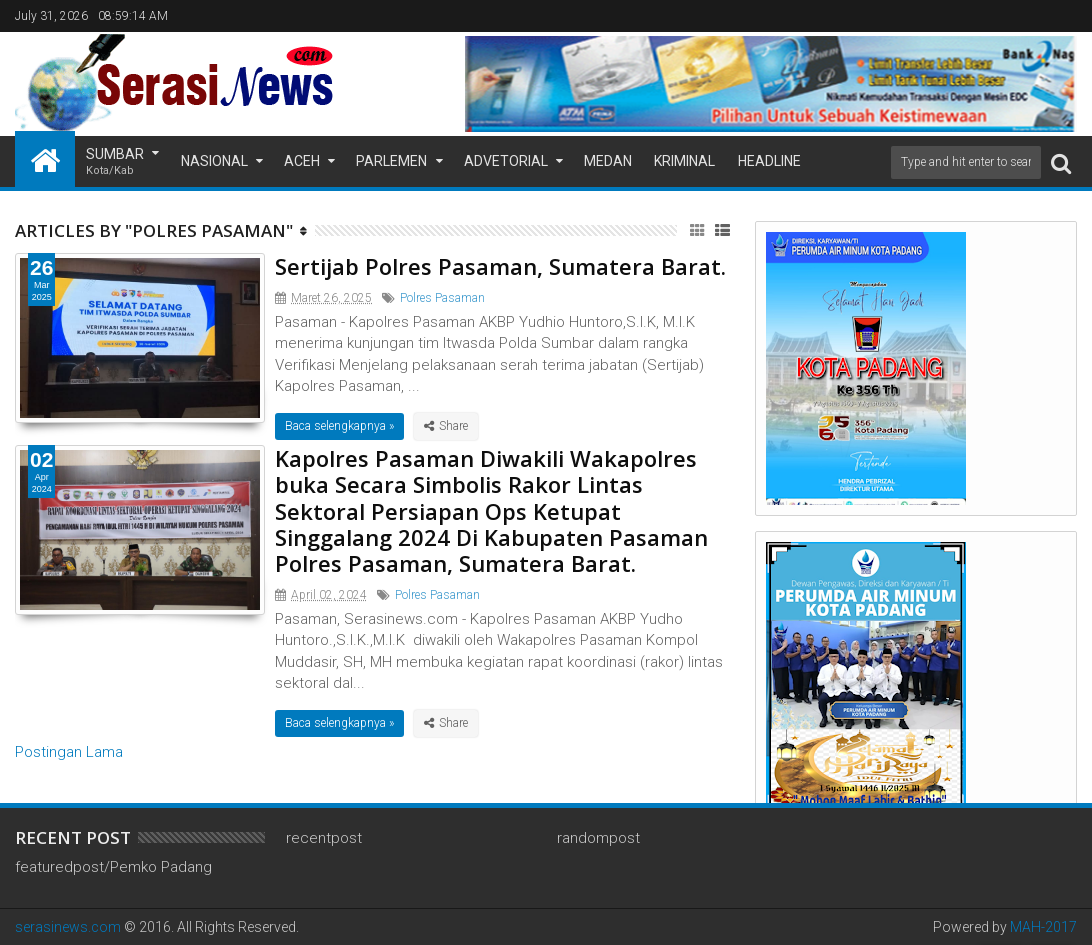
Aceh (302, 161)
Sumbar (115, 162)
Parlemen (391, 161)
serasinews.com (68, 927)
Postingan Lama (69, 752)
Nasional (214, 161)
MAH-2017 (1043, 927)
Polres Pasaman (442, 298)
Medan (608, 161)
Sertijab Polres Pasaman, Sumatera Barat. (500, 266)
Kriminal (684, 161)
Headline (769, 161)
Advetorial (506, 161)
